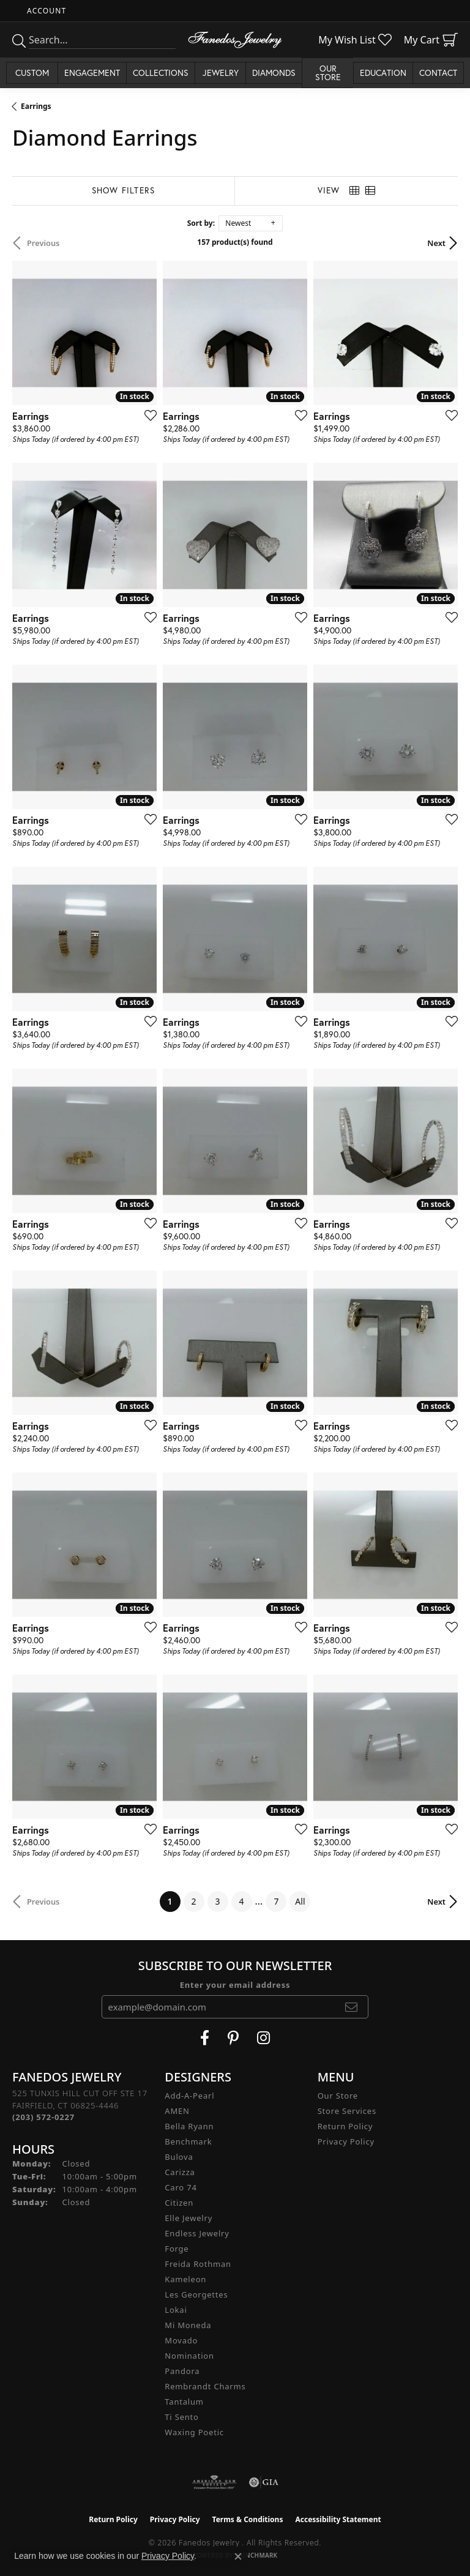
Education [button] (383, 72)
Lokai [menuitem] (176, 2309)
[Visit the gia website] (263, 2482)
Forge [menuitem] (176, 2248)
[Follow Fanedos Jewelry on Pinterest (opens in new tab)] (233, 2038)
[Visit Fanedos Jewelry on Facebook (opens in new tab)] (204, 2038)
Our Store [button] (328, 72)
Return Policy (345, 2126)
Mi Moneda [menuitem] (188, 2325)
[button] (45, 10)
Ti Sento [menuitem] (181, 2416)
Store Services (347, 2110)
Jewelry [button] (221, 72)
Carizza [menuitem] (180, 2172)
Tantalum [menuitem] (184, 2401)
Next (436, 242)
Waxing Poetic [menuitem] (194, 2432)
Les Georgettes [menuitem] (196, 2294)
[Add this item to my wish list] (147, 415)
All (300, 1901)
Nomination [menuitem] (189, 2355)
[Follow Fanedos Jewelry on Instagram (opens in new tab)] (263, 2038)
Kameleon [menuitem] (185, 2279)
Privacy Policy (346, 2141)
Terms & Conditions (247, 2519)
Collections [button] (160, 72)
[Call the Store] (43, 2116)
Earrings (36, 106)
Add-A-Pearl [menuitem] (189, 2095)
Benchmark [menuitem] (188, 2141)
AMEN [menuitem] (177, 2110)
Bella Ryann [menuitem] (189, 2126)
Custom (32, 72)
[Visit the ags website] (214, 2482)
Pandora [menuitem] (182, 2370)
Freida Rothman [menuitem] (198, 2263)
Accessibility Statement (338, 2519)
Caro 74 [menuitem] (180, 2187)
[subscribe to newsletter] (351, 2007)
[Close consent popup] (238, 2556)
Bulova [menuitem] (179, 2156)
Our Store (338, 2095)
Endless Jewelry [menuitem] (197, 2233)
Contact (438, 72)
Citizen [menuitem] (179, 2202)
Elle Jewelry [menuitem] (188, 2217)
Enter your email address (235, 1984)
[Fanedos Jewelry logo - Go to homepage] (235, 40)
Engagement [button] (92, 72)
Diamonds (274, 72)
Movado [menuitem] (181, 2340)
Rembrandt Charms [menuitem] (205, 2386)
